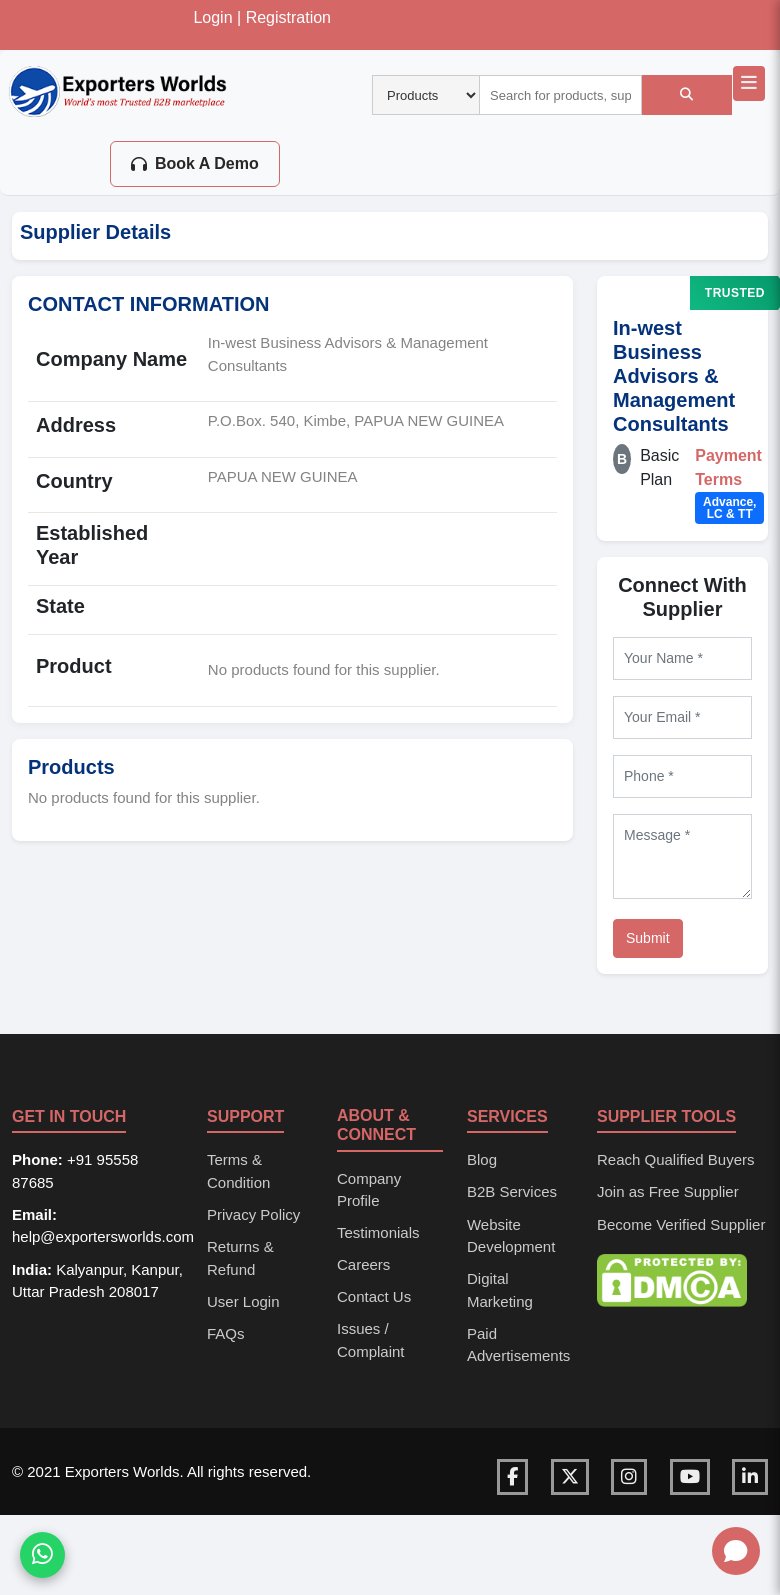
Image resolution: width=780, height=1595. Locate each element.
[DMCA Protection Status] (672, 1278)
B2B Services (512, 1191)
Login (212, 17)
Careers (363, 1264)
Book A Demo (195, 163)
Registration (288, 17)
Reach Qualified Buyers (676, 1159)
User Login (243, 1301)
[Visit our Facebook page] (512, 1477)
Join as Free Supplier (668, 1191)
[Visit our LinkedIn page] (750, 1477)
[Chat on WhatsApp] (42, 1557)
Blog (482, 1159)
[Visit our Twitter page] (570, 1477)
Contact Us (374, 1296)
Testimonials (378, 1232)
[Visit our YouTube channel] (690, 1477)
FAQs (226, 1333)
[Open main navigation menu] (749, 83)
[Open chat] (736, 1551)
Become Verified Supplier (681, 1224)
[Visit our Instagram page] (629, 1477)
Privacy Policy (253, 1214)
